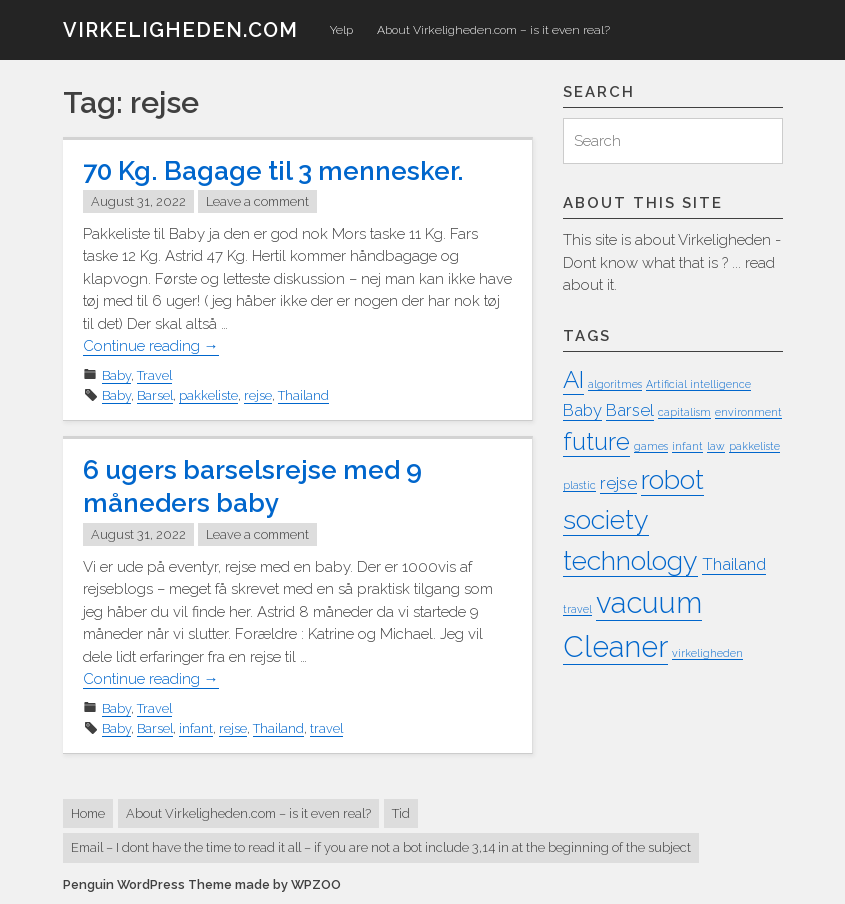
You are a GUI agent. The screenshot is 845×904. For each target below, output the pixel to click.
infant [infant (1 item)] (687, 446)
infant (196, 728)
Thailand (303, 395)
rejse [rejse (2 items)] (618, 483)
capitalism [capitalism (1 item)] (684, 412)
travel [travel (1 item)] (577, 609)
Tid (401, 813)
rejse (258, 395)
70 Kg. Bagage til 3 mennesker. (273, 171)
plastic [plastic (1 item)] (579, 485)
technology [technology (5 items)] (630, 560)
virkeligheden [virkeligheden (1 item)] (707, 653)
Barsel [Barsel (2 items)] (630, 410)
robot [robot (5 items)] (672, 479)
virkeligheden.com (180, 30)
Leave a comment (257, 201)
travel (326, 728)
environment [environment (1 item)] (748, 412)
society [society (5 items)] (606, 519)
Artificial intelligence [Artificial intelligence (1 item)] (698, 384)
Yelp (341, 30)
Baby (116, 375)
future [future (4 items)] (596, 441)
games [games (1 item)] (651, 446)
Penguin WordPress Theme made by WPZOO (202, 884)
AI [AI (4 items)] (573, 379)
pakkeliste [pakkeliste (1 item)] (754, 446)
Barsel (155, 395)
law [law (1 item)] (716, 446)
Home (88, 813)
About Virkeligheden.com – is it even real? (493, 30)
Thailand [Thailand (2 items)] (734, 564)
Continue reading (151, 346)
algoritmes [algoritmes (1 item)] (615, 384)
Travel (154, 375)
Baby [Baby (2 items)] (582, 410)
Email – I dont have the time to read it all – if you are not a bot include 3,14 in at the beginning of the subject (381, 847)
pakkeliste (208, 395)
